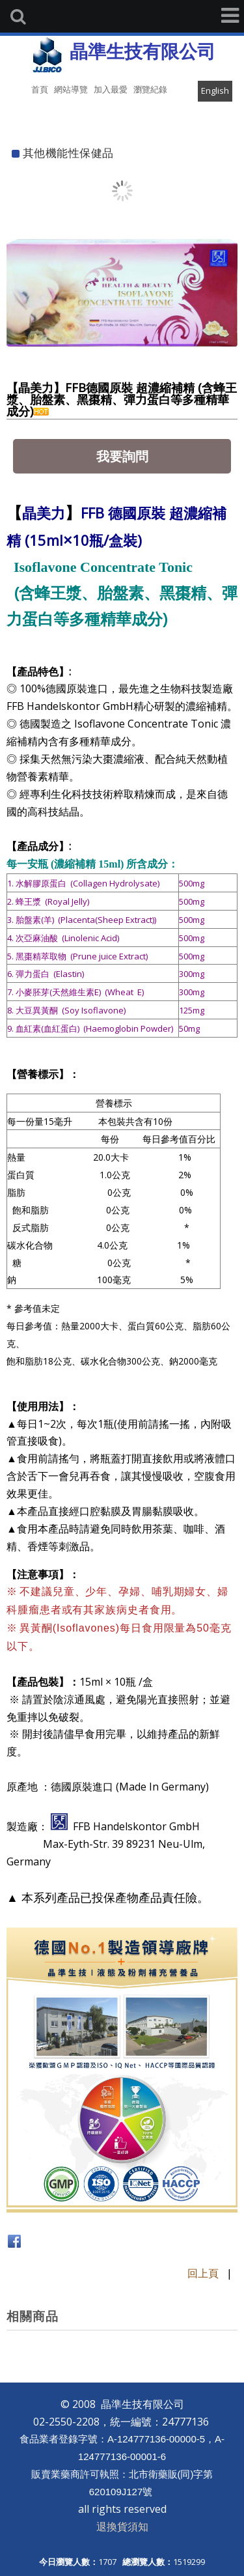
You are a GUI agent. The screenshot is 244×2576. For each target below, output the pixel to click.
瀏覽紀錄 (150, 89)
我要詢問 (122, 456)
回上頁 (203, 2273)
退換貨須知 (122, 2526)
